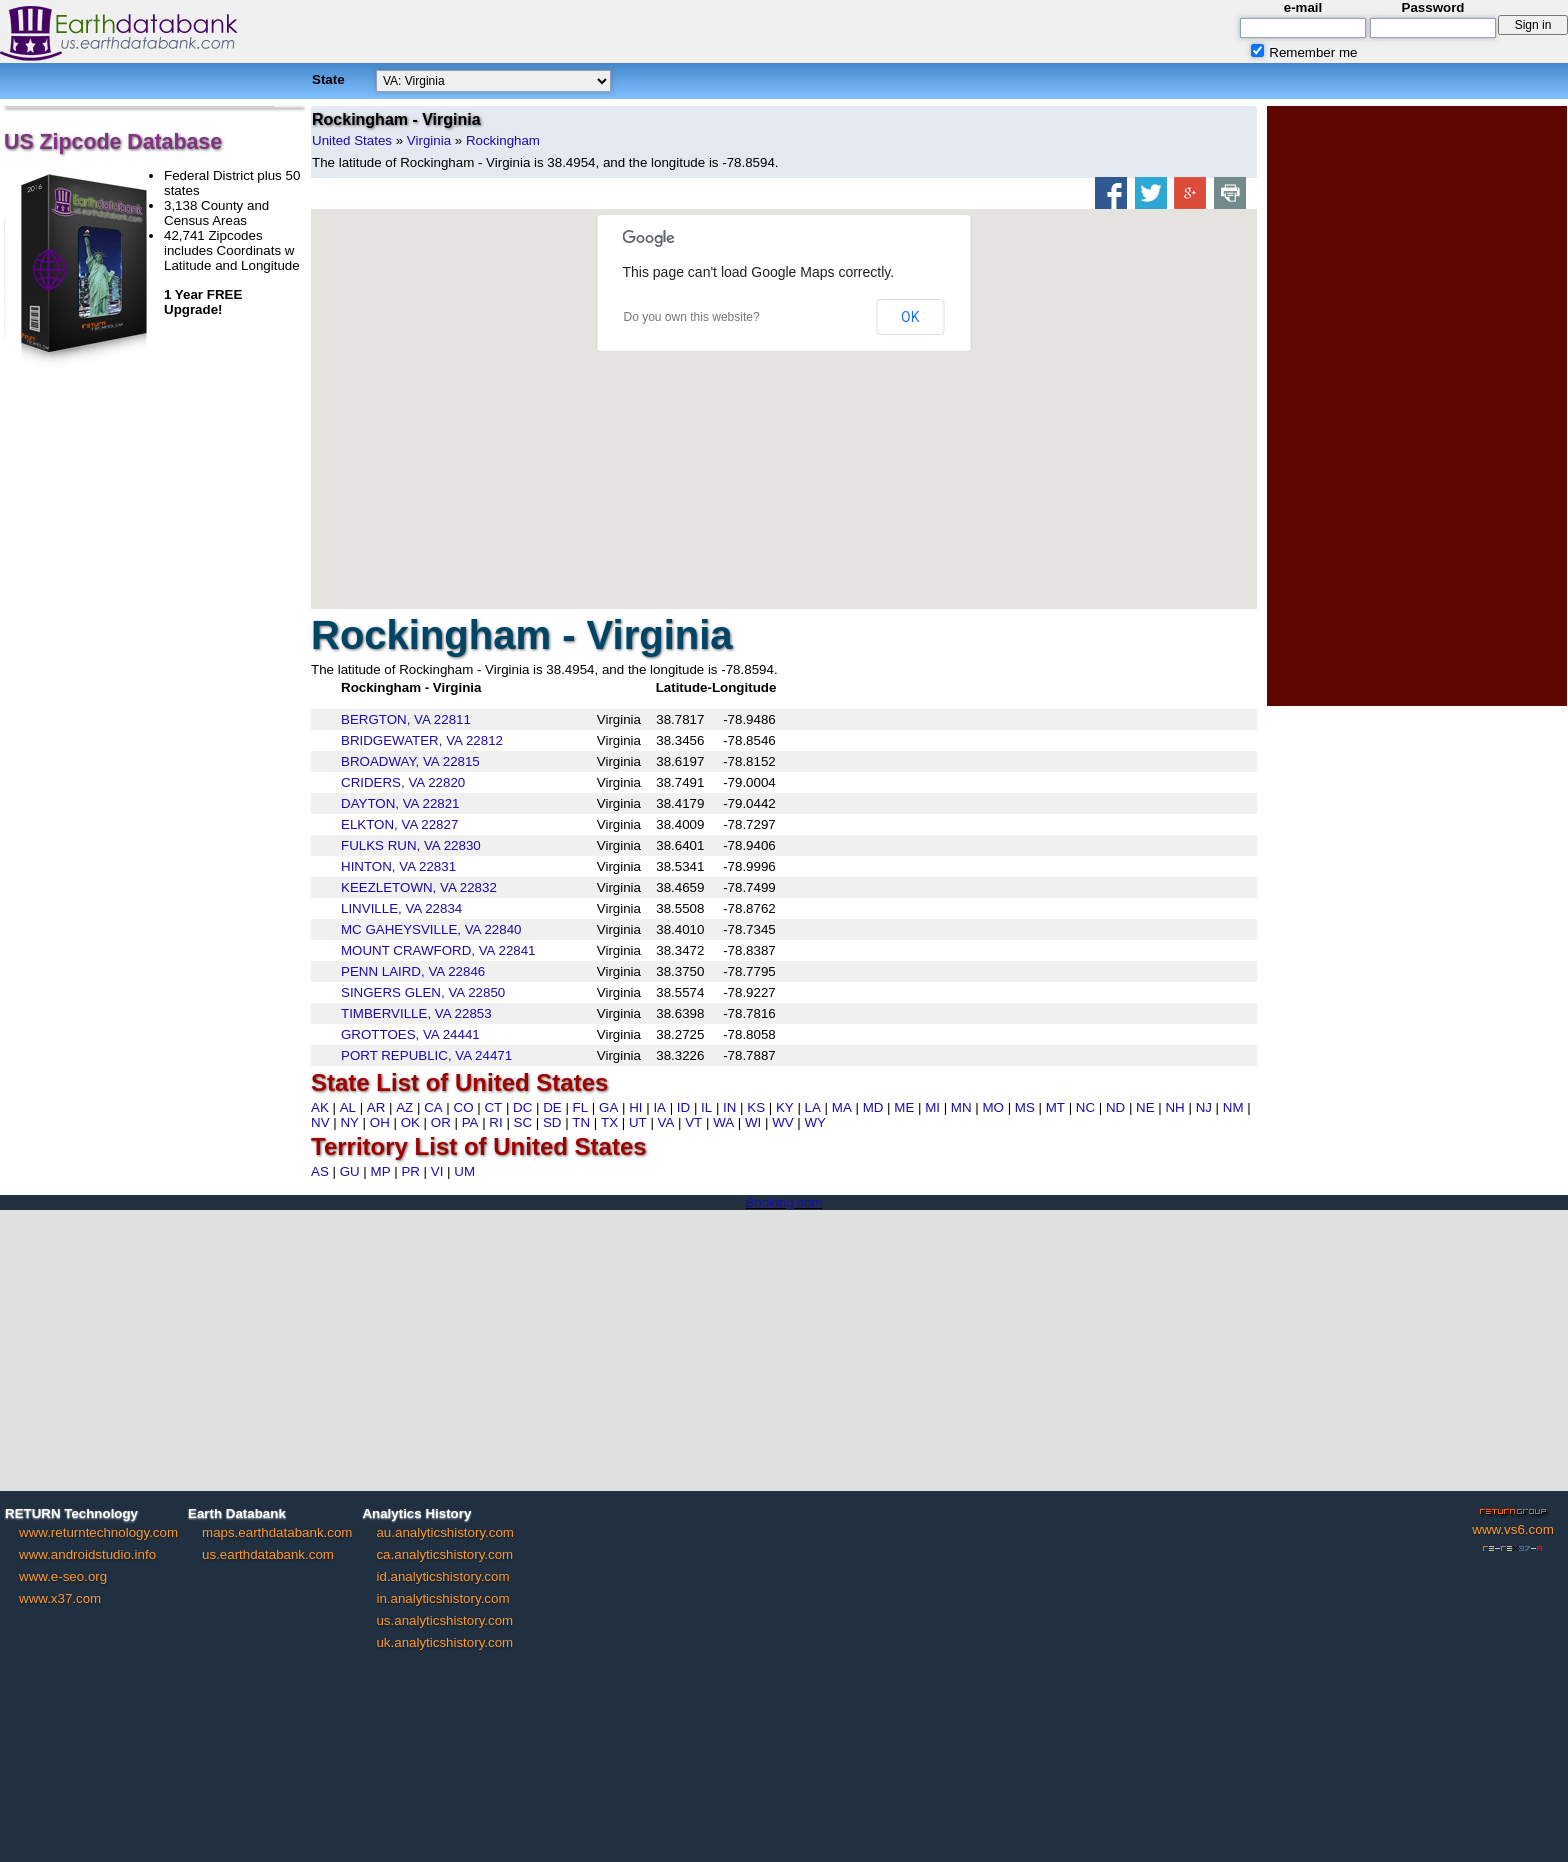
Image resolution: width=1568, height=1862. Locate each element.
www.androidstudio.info (87, 1554)
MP (381, 1171)
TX (609, 1122)
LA (813, 1107)
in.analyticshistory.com (442, 1598)
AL (348, 1107)
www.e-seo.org (63, 1576)
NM (1233, 1107)
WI (753, 1122)
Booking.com (783, 1202)
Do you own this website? (692, 317)
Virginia (429, 140)
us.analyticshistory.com (444, 1620)
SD (552, 1122)
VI (437, 1171)
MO (992, 1107)
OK (910, 317)
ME (904, 1107)
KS (756, 1107)
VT (693, 1122)
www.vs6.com (1512, 1529)
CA (433, 1107)
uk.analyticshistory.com (444, 1642)
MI (932, 1107)
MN (961, 1107)
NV (320, 1122)
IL (706, 1107)
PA (470, 1122)
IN (729, 1107)
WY (815, 1122)
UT (638, 1122)
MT (1055, 1107)
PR (410, 1171)
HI (635, 1107)
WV (782, 1122)
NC (1085, 1107)
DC (522, 1107)
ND (1115, 1107)
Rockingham (503, 140)
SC (523, 1122)
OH (380, 1122)
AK (320, 1107)
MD (873, 1107)
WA (723, 1122)
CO (464, 1107)
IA (659, 1107)
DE (552, 1107)
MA (842, 1107)
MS (1025, 1107)
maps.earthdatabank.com (277, 1532)
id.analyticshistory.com (442, 1576)
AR (376, 1107)
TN (581, 1122)
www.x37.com (60, 1598)
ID (683, 1107)
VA (666, 1122)
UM (464, 1171)
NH (1174, 1107)
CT (493, 1107)
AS (320, 1171)
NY (349, 1122)
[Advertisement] (1417, 406)
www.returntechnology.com (98, 1532)
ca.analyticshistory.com (444, 1554)
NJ (1204, 1107)
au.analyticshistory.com (445, 1532)
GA (608, 1107)
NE (1145, 1107)
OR (441, 1122)
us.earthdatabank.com (268, 1554)
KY (785, 1107)
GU (350, 1171)
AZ (404, 1107)
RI (495, 1122)
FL (581, 1107)
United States (352, 140)
